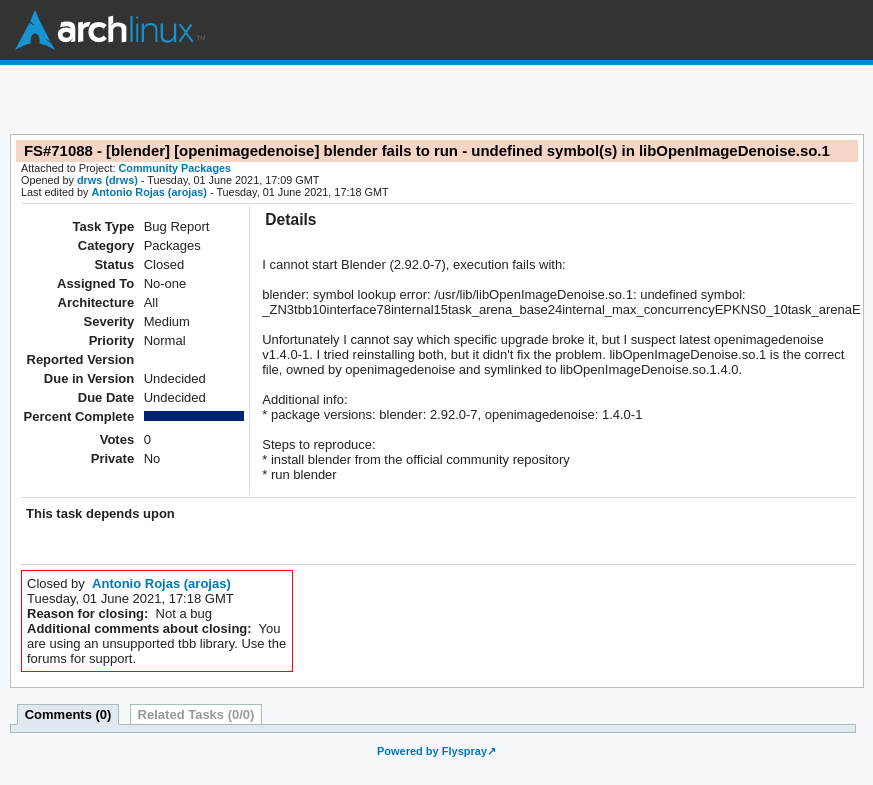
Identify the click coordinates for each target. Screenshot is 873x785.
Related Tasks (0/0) (196, 714)
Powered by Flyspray (432, 751)
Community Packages (175, 168)
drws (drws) (107, 180)
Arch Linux (110, 30)
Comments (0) (68, 714)
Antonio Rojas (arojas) (149, 192)
